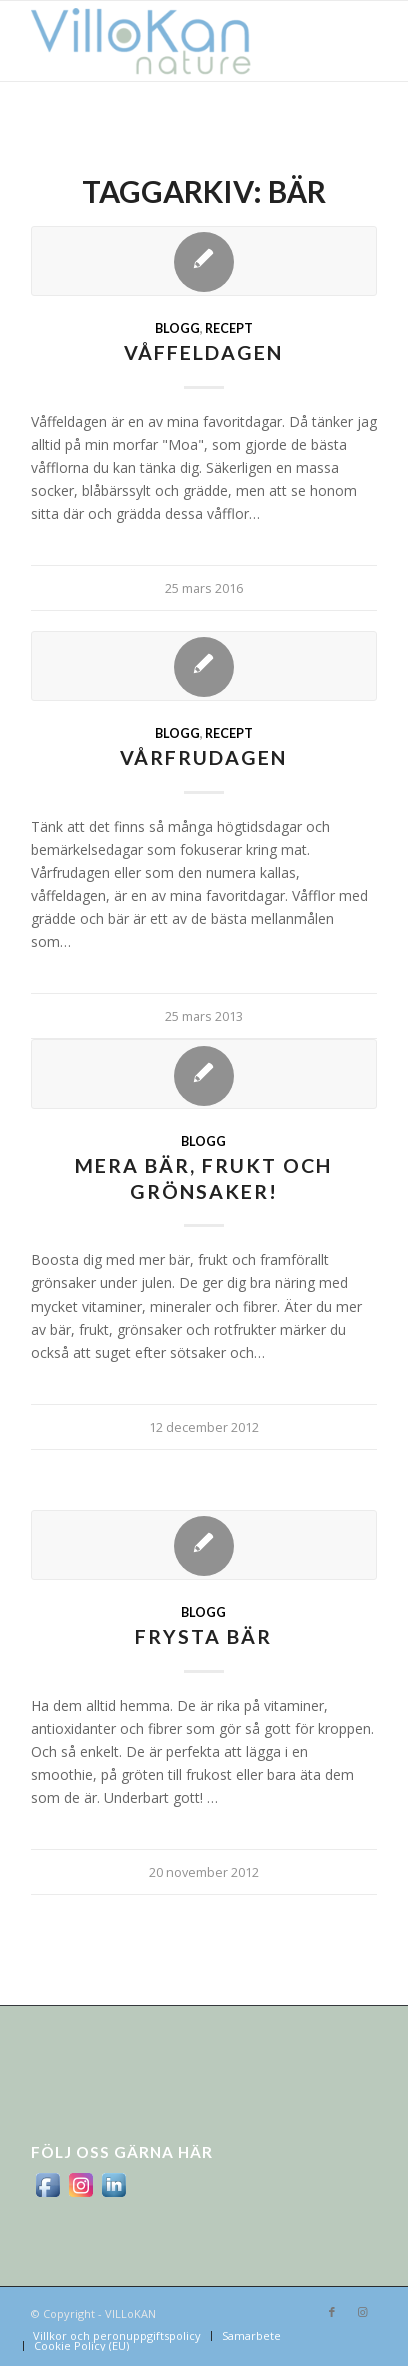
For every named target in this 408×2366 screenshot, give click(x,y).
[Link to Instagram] (362, 2312)
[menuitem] (117, 2336)
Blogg (177, 328)
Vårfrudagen (203, 757)
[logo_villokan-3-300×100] (169, 41)
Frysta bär (203, 1636)
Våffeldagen (203, 352)
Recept (229, 328)
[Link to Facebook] (332, 2312)
